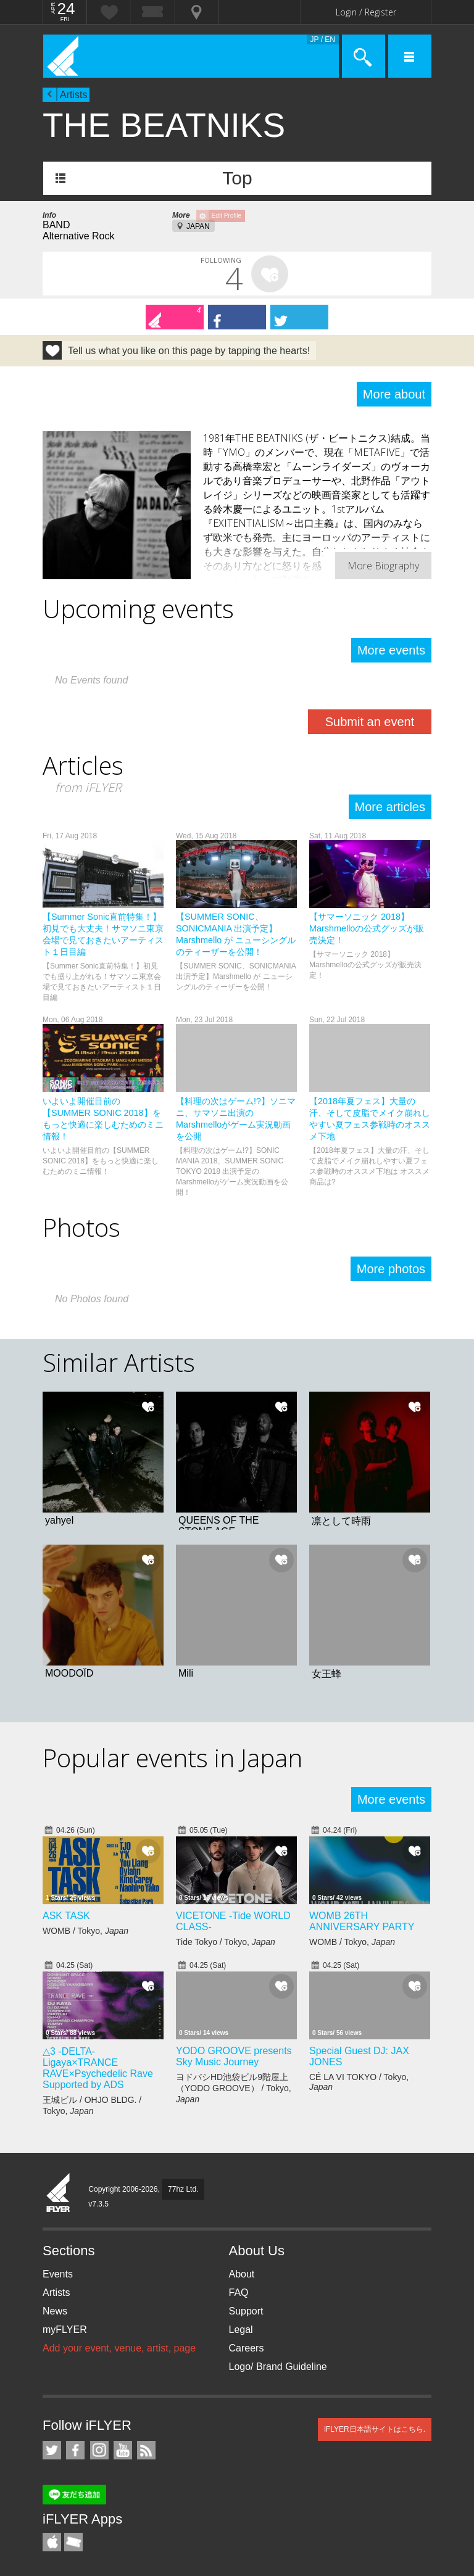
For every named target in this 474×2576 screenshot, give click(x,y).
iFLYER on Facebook (75, 2450)
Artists (73, 94)
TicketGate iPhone (73, 2542)
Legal (241, 2329)
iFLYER (58, 2193)
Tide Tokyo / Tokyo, (225, 1942)
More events (391, 650)
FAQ (239, 2292)
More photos (391, 1269)
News (55, 2311)
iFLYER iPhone (52, 2542)
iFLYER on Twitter (52, 2450)
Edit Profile (226, 215)
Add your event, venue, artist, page (119, 2348)
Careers (246, 2348)
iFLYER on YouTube (123, 2450)
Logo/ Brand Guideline (278, 2366)
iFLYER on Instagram (99, 2450)
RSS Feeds (146, 2450)
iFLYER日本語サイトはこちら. (374, 2429)
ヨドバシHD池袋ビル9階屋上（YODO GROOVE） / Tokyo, (233, 2088)
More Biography (383, 565)
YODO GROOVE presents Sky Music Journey (234, 2056)
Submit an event (370, 722)
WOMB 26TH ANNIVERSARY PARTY (361, 1921)
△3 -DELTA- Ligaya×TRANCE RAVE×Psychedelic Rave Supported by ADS (98, 2068)
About (242, 2274)
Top (237, 178)
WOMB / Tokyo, (85, 1931)
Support (246, 2311)
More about (394, 394)
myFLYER (65, 2329)
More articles (390, 807)
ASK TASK (66, 1915)
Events (58, 2274)
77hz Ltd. (183, 2189)
